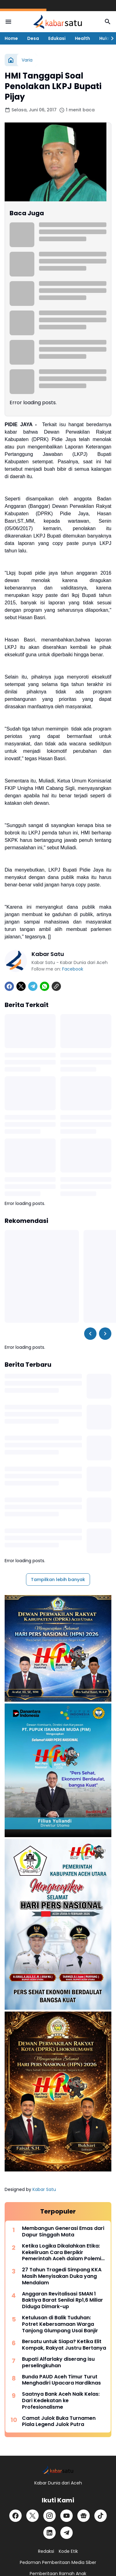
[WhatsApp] (44, 986)
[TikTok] (100, 2516)
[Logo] (58, 2470)
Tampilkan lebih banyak (58, 1579)
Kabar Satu (44, 2189)
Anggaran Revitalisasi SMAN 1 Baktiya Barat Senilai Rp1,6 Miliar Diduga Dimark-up (62, 2300)
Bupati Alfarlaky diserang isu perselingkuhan (58, 2362)
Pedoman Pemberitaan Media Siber (58, 2562)
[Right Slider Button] (110, 38)
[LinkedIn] (49, 2533)
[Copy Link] (56, 986)
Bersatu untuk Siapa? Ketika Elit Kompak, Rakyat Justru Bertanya (64, 2344)
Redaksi (46, 2551)
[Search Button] (107, 21)
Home (11, 38)
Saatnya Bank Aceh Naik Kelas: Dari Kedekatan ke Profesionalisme (61, 2400)
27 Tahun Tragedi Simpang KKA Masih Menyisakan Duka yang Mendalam (61, 2276)
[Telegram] (32, 986)
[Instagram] (49, 2516)
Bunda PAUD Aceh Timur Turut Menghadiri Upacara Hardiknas (61, 2380)
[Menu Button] (8, 21)
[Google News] (83, 2516)
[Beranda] (11, 60)
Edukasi (57, 38)
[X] (21, 986)
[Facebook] (9, 986)
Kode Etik (68, 2551)
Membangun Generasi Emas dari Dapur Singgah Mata (63, 2231)
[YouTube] (66, 2516)
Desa (33, 38)
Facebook (72, 969)
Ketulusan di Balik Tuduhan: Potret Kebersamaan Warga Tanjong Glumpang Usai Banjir (60, 2324)
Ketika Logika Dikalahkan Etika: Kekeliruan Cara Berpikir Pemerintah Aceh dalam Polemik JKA (63, 2252)
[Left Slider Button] (90, 1333)
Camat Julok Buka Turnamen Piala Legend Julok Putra (59, 2421)
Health (82, 38)
